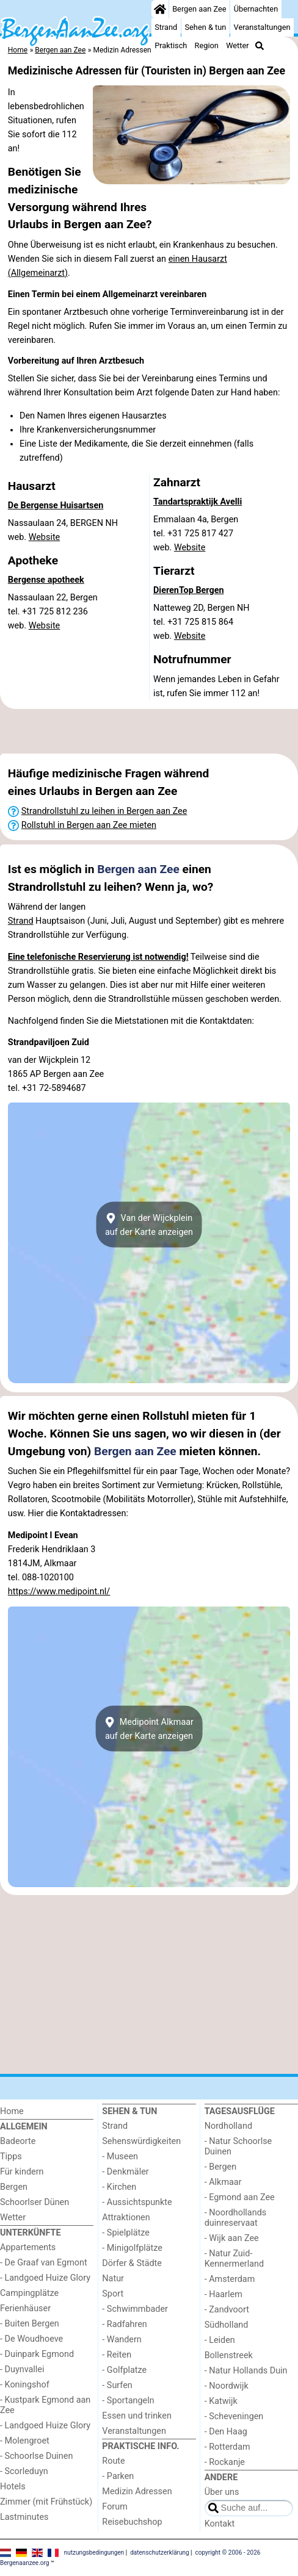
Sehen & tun (205, 27)
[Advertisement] (149, 731)
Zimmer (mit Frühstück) (46, 2502)
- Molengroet (24, 2441)
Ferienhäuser (25, 2308)
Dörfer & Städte (132, 2263)
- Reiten (116, 2355)
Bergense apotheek (46, 580)
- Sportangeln (128, 2400)
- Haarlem (223, 2294)
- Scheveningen (234, 2416)
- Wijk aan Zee (232, 2238)
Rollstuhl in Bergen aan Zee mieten (88, 825)
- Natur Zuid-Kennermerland (234, 2258)
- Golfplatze (124, 2370)
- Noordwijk (227, 2386)
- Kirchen (119, 2187)
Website (44, 537)
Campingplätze (29, 2293)
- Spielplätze (126, 2233)
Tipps (11, 2156)
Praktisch (170, 45)
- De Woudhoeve (31, 2339)
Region (207, 45)
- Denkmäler (125, 2172)
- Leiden (220, 2340)
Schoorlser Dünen (34, 2202)
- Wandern (121, 2339)
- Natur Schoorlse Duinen (238, 2146)
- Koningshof (24, 2385)
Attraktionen (126, 2217)
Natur (113, 2278)
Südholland (227, 2325)
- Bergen (221, 2167)
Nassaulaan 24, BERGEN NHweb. (63, 530)
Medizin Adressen (137, 2491)
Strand (165, 27)
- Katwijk (221, 2401)
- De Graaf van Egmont (43, 2263)
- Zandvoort (227, 2309)
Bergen (13, 2187)
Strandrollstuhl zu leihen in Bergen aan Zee (104, 811)
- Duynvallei (22, 2369)
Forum (114, 2507)
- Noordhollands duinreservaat (236, 2217)
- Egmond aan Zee (240, 2197)
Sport (112, 2294)
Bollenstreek (229, 2355)
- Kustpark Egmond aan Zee (45, 2405)
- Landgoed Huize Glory (45, 2278)
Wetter (237, 45)
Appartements (28, 2247)
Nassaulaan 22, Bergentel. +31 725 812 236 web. (53, 611)
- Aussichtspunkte (137, 2202)
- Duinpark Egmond (37, 2354)
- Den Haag (226, 2432)
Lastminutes (24, 2517)
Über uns (222, 2492)
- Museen (120, 2156)
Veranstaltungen (262, 27)
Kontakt (220, 2524)
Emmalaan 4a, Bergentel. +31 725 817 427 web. (195, 533)
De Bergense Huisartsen (55, 505)
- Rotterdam (227, 2447)
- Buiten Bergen (29, 2324)
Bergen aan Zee (199, 8)
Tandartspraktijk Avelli (197, 502)
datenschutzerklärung (159, 2552)
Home (12, 2111)
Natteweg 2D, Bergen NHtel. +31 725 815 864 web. (201, 622)
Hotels (13, 2486)
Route (113, 2461)
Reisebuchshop (132, 2522)
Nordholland (228, 2126)
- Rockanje (225, 2462)
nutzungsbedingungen (94, 2552)
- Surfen (117, 2385)
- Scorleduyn (24, 2471)
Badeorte (17, 2141)
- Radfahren (124, 2324)
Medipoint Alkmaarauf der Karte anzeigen (149, 1728)
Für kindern (22, 2172)
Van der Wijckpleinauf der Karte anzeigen (149, 1224)
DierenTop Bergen (188, 590)
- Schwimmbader (135, 2309)
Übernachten (256, 8)
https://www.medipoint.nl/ (59, 1591)
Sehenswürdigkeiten (141, 2141)
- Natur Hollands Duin (246, 2371)
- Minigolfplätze (132, 2248)
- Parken (118, 2476)
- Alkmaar (223, 2182)
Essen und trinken (137, 2416)
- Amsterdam (230, 2279)
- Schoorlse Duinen (36, 2456)
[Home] (160, 9)
